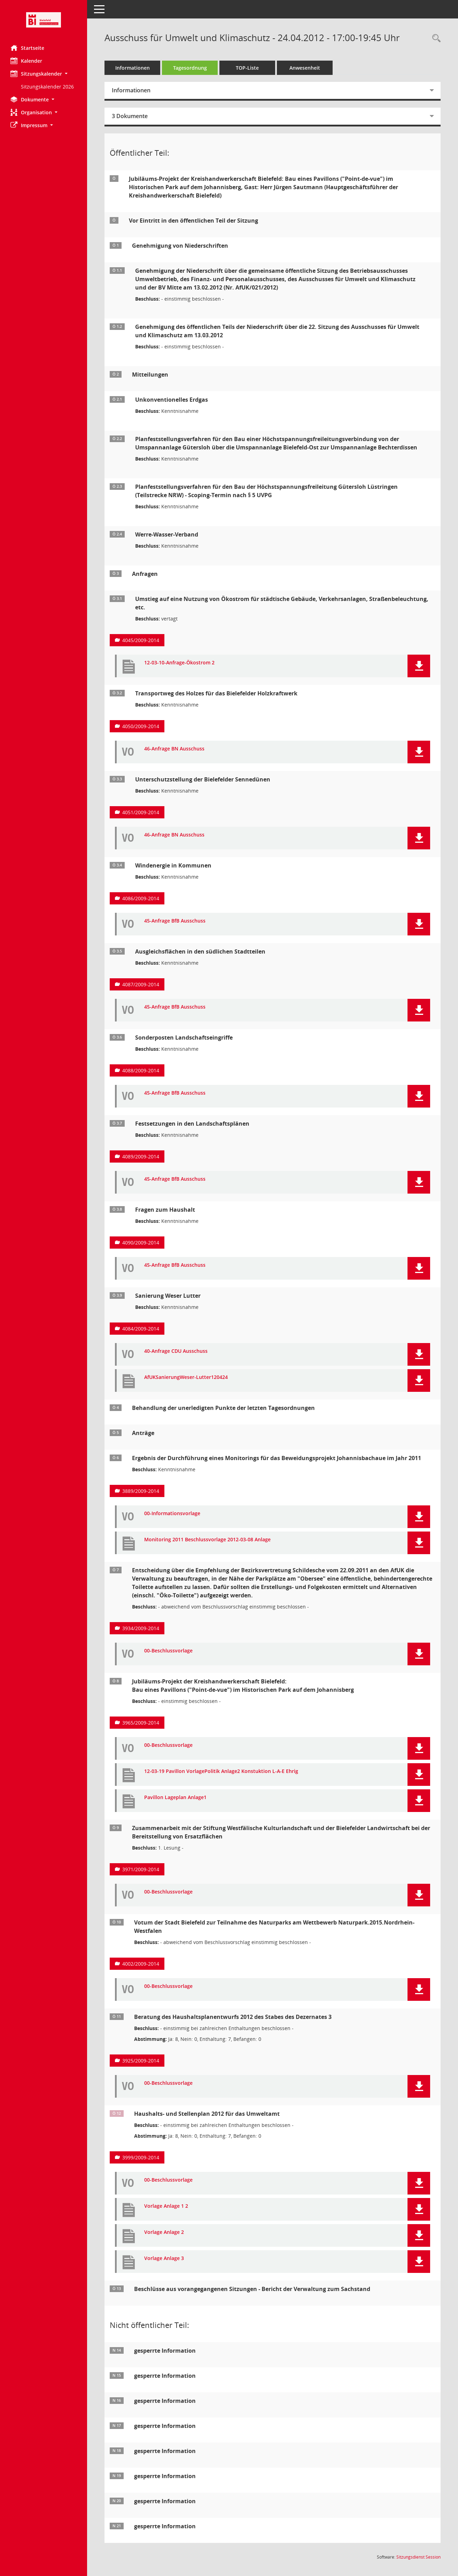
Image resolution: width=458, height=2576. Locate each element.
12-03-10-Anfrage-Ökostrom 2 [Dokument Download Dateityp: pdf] (179, 663)
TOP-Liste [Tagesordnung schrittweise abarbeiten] (247, 67)
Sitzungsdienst (418, 2557)
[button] (43, 73)
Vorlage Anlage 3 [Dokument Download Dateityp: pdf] (164, 2258)
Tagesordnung (190, 67)
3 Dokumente (130, 116)
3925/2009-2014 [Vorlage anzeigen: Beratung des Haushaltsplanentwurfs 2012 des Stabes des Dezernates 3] (140, 2060)
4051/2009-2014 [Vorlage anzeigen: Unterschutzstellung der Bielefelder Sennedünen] (140, 812)
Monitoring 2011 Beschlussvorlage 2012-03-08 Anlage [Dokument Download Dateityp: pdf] (207, 1540)
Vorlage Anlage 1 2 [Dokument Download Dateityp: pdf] (166, 2206)
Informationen (132, 67)
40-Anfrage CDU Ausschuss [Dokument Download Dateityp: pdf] (176, 1351)
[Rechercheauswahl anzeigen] (435, 38)
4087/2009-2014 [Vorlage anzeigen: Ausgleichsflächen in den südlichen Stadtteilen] (140, 984)
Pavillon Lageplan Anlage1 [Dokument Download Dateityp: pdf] (175, 1797)
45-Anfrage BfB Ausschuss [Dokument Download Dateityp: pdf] (174, 921)
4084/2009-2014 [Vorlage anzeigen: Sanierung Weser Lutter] (140, 1328)
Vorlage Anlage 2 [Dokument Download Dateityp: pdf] (164, 2232)
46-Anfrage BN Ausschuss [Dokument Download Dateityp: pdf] (174, 749)
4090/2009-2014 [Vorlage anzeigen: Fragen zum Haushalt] (140, 1242)
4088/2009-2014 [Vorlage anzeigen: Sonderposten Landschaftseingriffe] (140, 1070)
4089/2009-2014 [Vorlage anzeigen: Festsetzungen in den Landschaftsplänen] (140, 1156)
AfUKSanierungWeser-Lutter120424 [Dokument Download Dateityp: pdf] (186, 1377)
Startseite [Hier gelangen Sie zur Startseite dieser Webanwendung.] (27, 47)
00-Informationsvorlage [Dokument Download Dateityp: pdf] (172, 1514)
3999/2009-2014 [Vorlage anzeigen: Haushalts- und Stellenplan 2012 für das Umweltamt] (140, 2157)
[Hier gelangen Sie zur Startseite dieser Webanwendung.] (43, 20)
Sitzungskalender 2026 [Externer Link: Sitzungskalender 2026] (47, 86)
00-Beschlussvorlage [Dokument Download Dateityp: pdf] (168, 1651)
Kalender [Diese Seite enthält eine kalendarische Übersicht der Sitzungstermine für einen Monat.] (26, 60)
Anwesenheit (304, 67)
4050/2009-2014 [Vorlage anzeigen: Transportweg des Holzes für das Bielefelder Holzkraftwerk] (140, 726)
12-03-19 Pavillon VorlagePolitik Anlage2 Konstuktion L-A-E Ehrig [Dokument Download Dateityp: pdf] (221, 1771)
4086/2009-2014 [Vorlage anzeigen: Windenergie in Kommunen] (140, 898)
